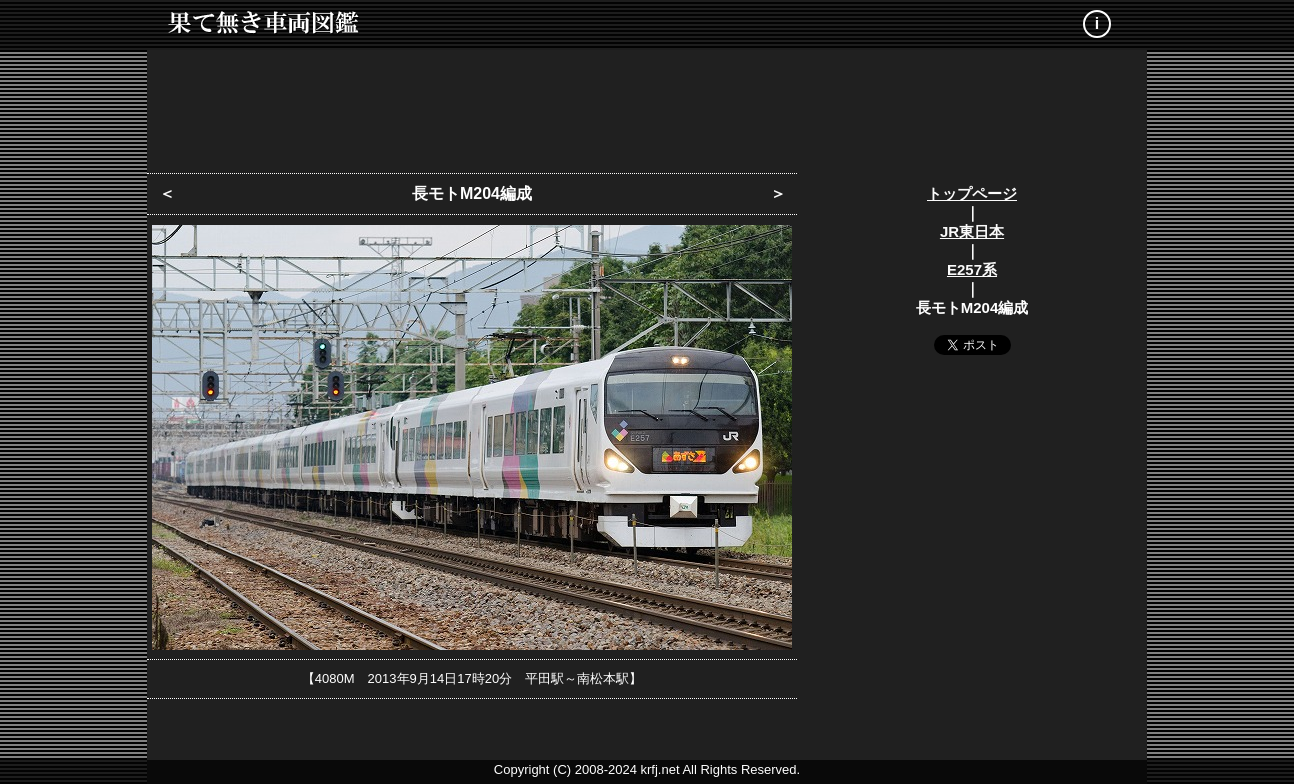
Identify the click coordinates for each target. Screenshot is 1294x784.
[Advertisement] (647, 105)
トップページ (972, 193)
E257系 (972, 269)
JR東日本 (972, 231)
